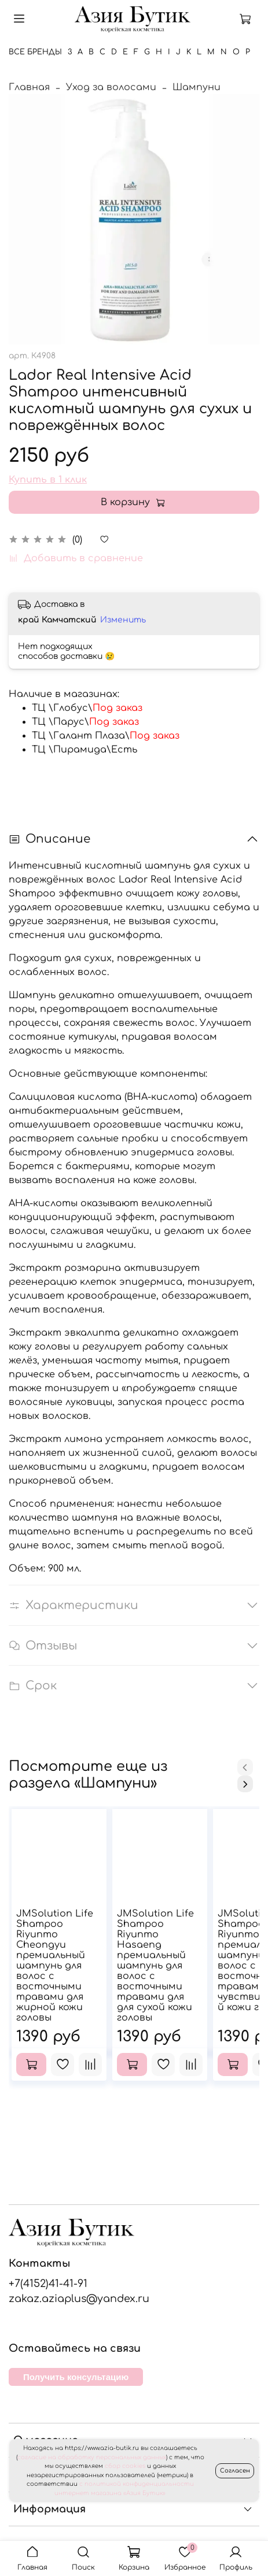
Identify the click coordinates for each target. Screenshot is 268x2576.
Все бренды (35, 52)
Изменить (123, 620)
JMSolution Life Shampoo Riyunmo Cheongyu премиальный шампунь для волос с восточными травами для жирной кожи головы (54, 1965)
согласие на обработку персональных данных (91, 2457)
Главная (29, 87)
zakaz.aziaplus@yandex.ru (79, 2298)
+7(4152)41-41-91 (48, 2283)
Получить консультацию (76, 2377)
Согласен (235, 2470)
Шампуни (196, 87)
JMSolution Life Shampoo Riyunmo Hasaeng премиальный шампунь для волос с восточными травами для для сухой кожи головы (155, 1965)
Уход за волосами (111, 87)
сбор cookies (125, 2466)
